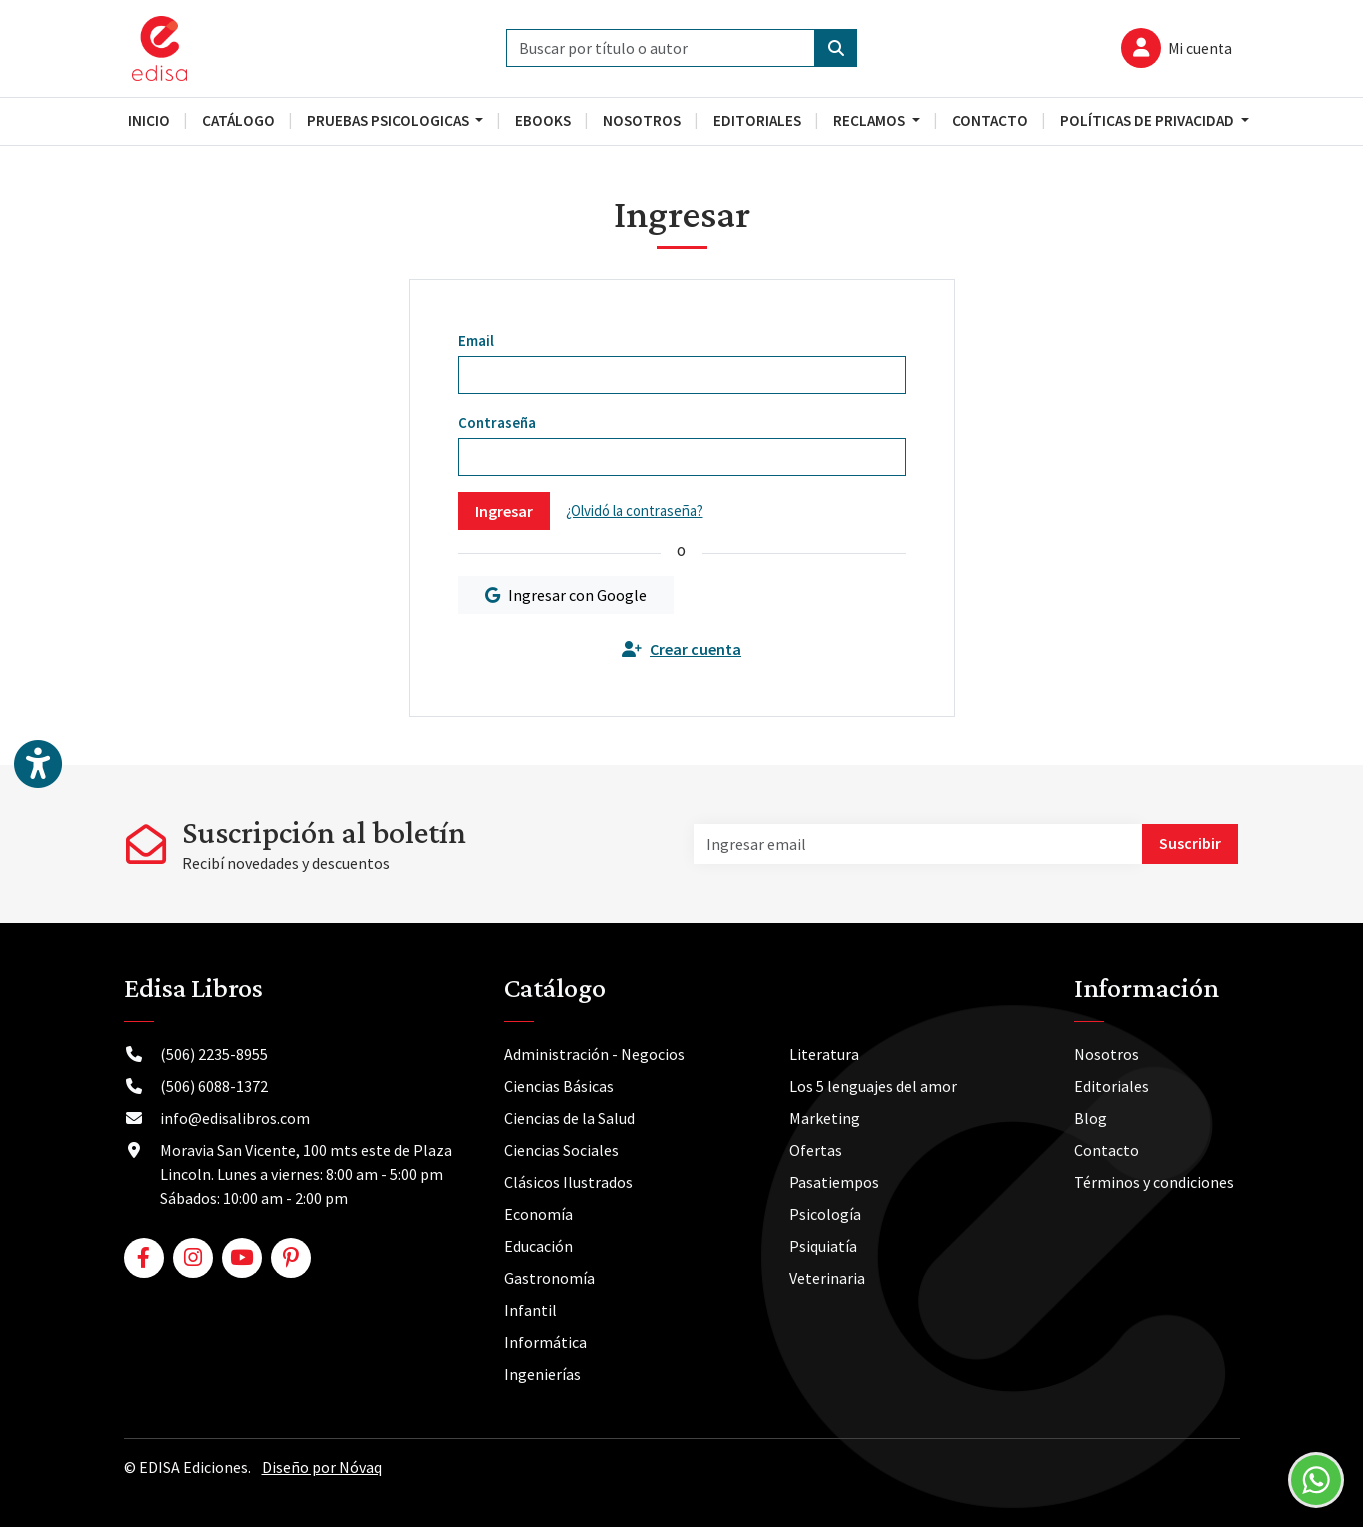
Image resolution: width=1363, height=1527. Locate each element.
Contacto (1106, 1150)
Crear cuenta (681, 649)
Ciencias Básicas (559, 1086)
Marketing (824, 1118)
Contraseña (497, 422)
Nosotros (1106, 1054)
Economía (538, 1214)
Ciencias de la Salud (569, 1118)
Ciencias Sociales (561, 1150)
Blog (1090, 1118)
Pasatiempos (834, 1182)
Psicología (825, 1214)
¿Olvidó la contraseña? (634, 510)
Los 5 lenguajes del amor (873, 1086)
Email (476, 340)
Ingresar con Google (566, 595)
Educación (538, 1246)
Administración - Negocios (594, 1054)
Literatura (824, 1054)
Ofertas (815, 1150)
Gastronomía (549, 1278)
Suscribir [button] (1190, 843)
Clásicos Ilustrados (568, 1182)
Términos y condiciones (1154, 1182)
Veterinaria (827, 1278)
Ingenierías (542, 1374)
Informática (545, 1342)
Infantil (530, 1310)
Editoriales (1111, 1086)
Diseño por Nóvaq (322, 1467)
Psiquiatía (823, 1246)
